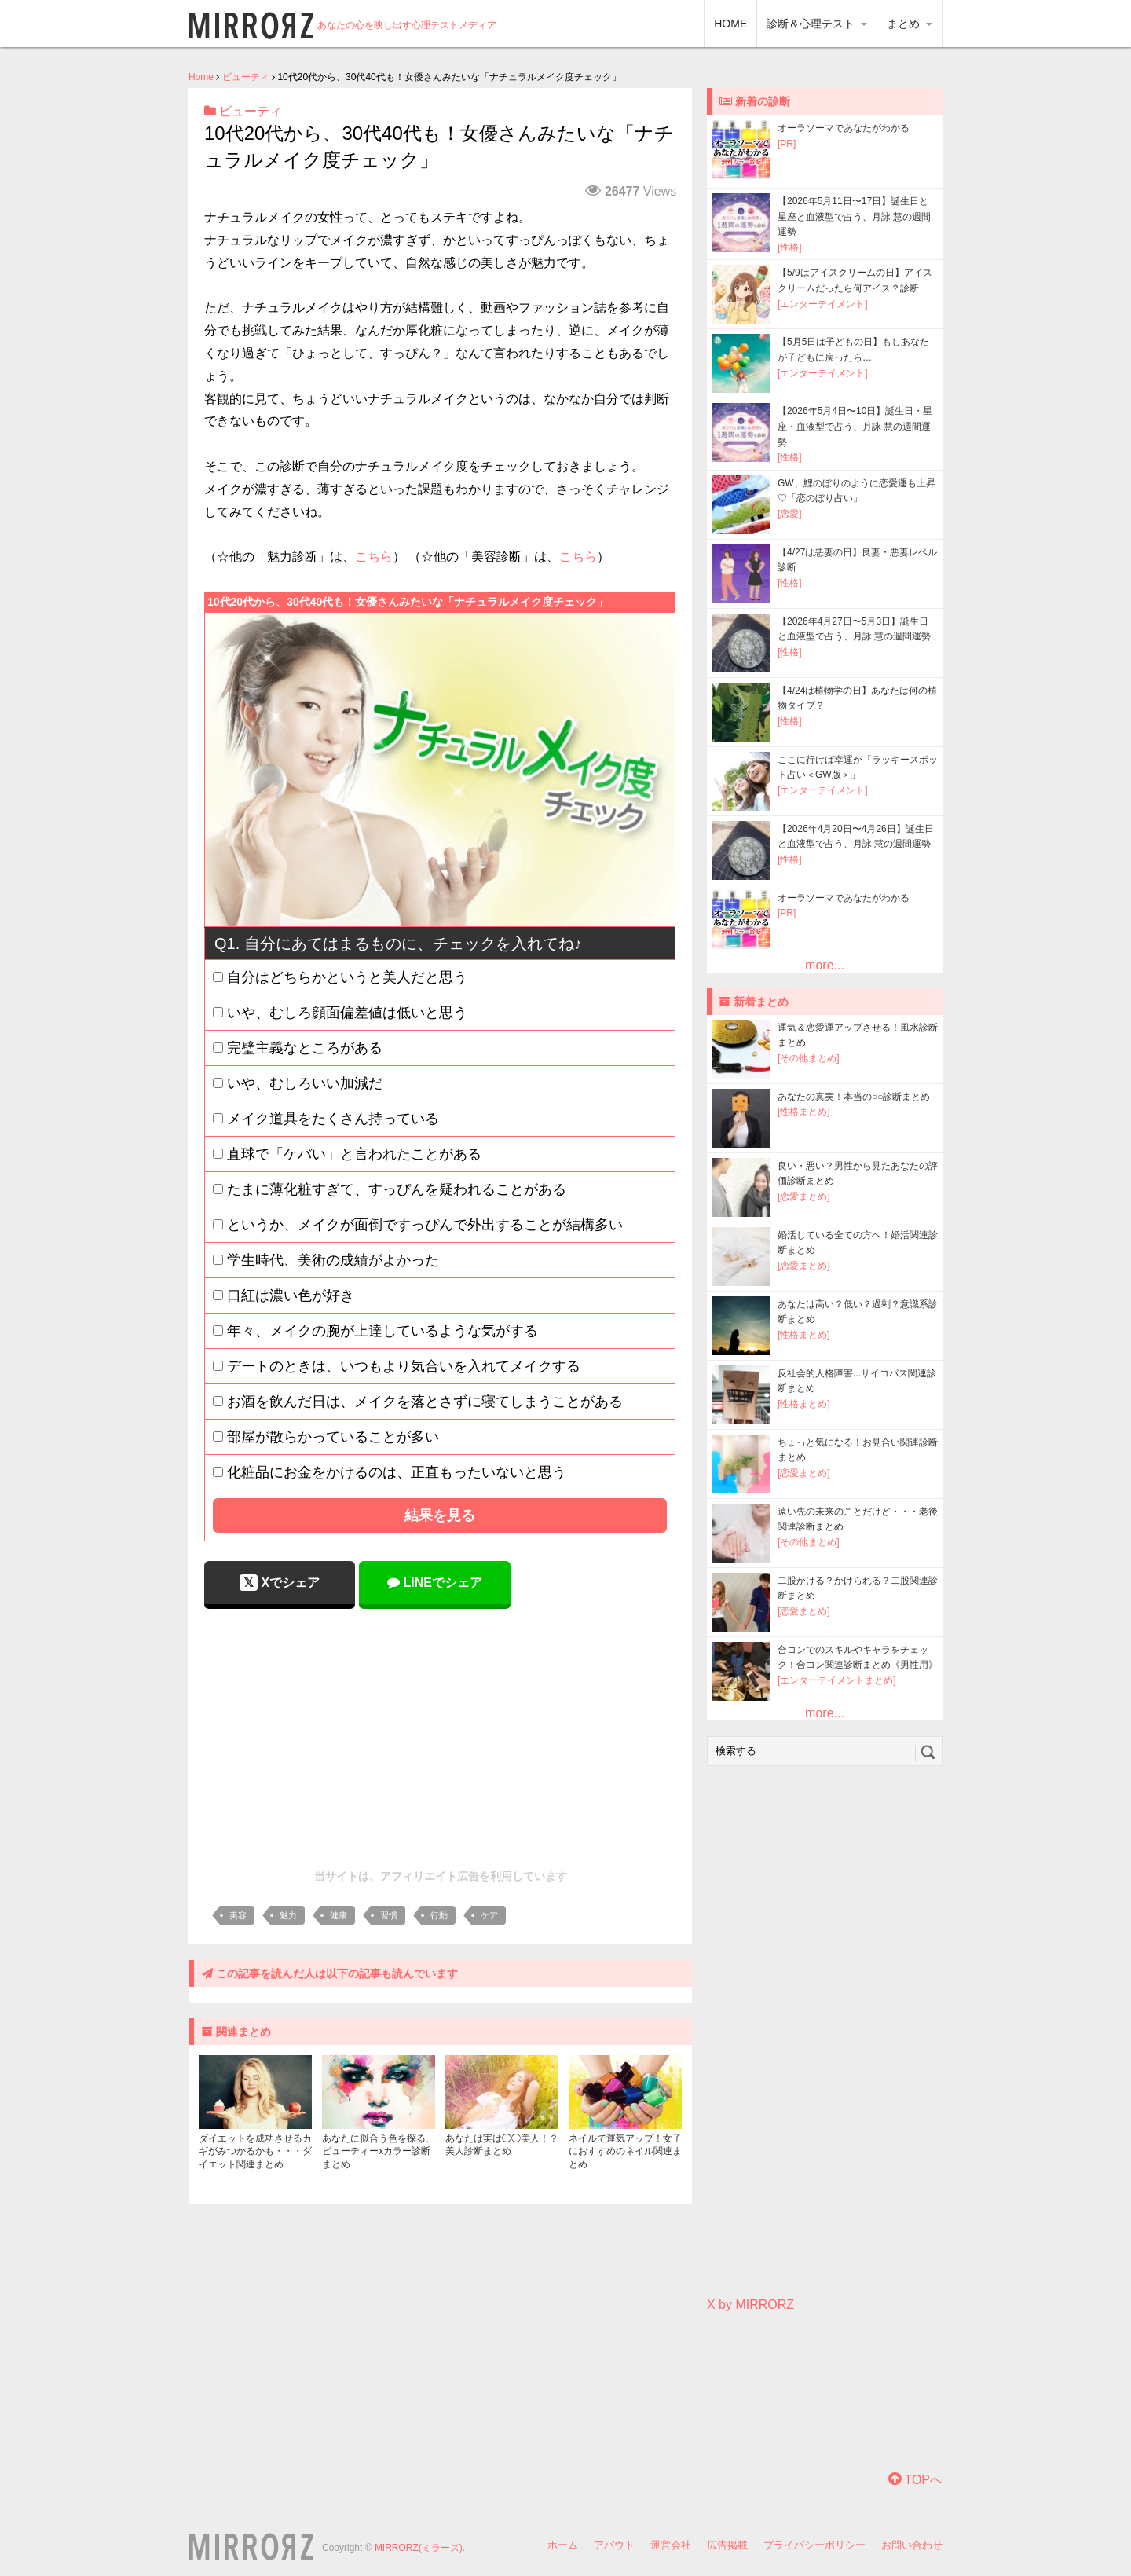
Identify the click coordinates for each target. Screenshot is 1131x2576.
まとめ (909, 23)
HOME (730, 23)
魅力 (288, 1915)
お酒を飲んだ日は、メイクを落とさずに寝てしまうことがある (425, 1401)
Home (201, 76)
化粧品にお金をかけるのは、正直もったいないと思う (396, 1472)
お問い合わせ (911, 2545)
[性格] (790, 247)
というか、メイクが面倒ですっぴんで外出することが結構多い (425, 1225)
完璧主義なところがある (304, 1048)
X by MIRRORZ (750, 2304)
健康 (338, 1915)
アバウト (614, 2545)
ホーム (562, 2545)
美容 (238, 1915)
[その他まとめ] (809, 1058)
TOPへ (915, 2479)
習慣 (388, 1915)
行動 (439, 1915)
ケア (489, 1915)
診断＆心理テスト (817, 23)
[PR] (787, 143)
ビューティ (245, 76)
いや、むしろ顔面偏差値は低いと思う (347, 1013)
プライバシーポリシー (814, 2545)
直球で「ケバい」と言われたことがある (354, 1154)
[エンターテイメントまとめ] (837, 1680)
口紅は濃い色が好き (290, 1295)
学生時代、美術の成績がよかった (333, 1260)
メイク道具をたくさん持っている (333, 1119)
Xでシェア (280, 1582)
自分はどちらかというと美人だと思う (347, 977)
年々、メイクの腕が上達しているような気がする (382, 1331)
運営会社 (670, 2545)
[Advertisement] (441, 1735)
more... (824, 965)
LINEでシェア (434, 1582)
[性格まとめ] (804, 1111)
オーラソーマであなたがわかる (844, 128)
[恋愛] (790, 513)
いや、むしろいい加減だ (304, 1083)
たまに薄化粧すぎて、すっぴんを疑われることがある (396, 1189)
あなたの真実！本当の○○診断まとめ (854, 1096)
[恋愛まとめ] (804, 1196)
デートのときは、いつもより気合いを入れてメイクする (403, 1366)
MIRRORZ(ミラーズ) (419, 2547)
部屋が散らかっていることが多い (333, 1437)
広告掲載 (727, 2545)
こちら (374, 556)
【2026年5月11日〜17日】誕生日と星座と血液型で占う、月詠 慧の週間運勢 (854, 216)
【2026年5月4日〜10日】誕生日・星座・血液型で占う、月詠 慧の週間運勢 (855, 426)
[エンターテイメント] (823, 304)
